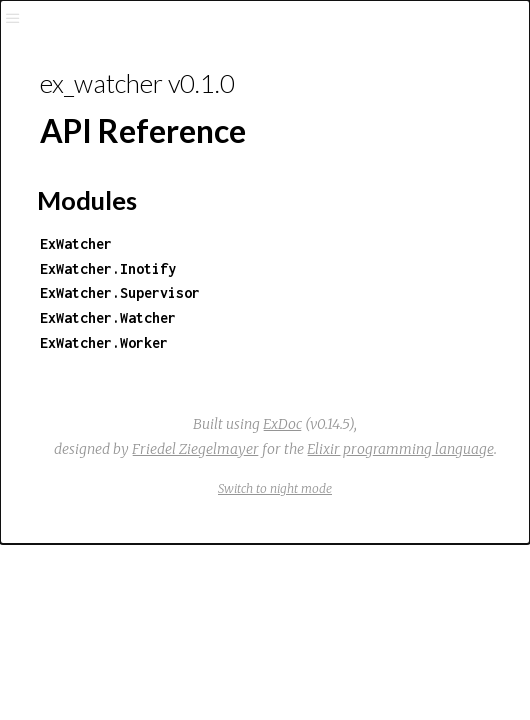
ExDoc (282, 424)
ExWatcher (76, 243)
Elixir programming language (400, 449)
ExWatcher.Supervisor (120, 292)
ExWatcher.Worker (104, 342)
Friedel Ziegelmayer (195, 449)
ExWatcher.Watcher (108, 317)
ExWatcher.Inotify (108, 268)
